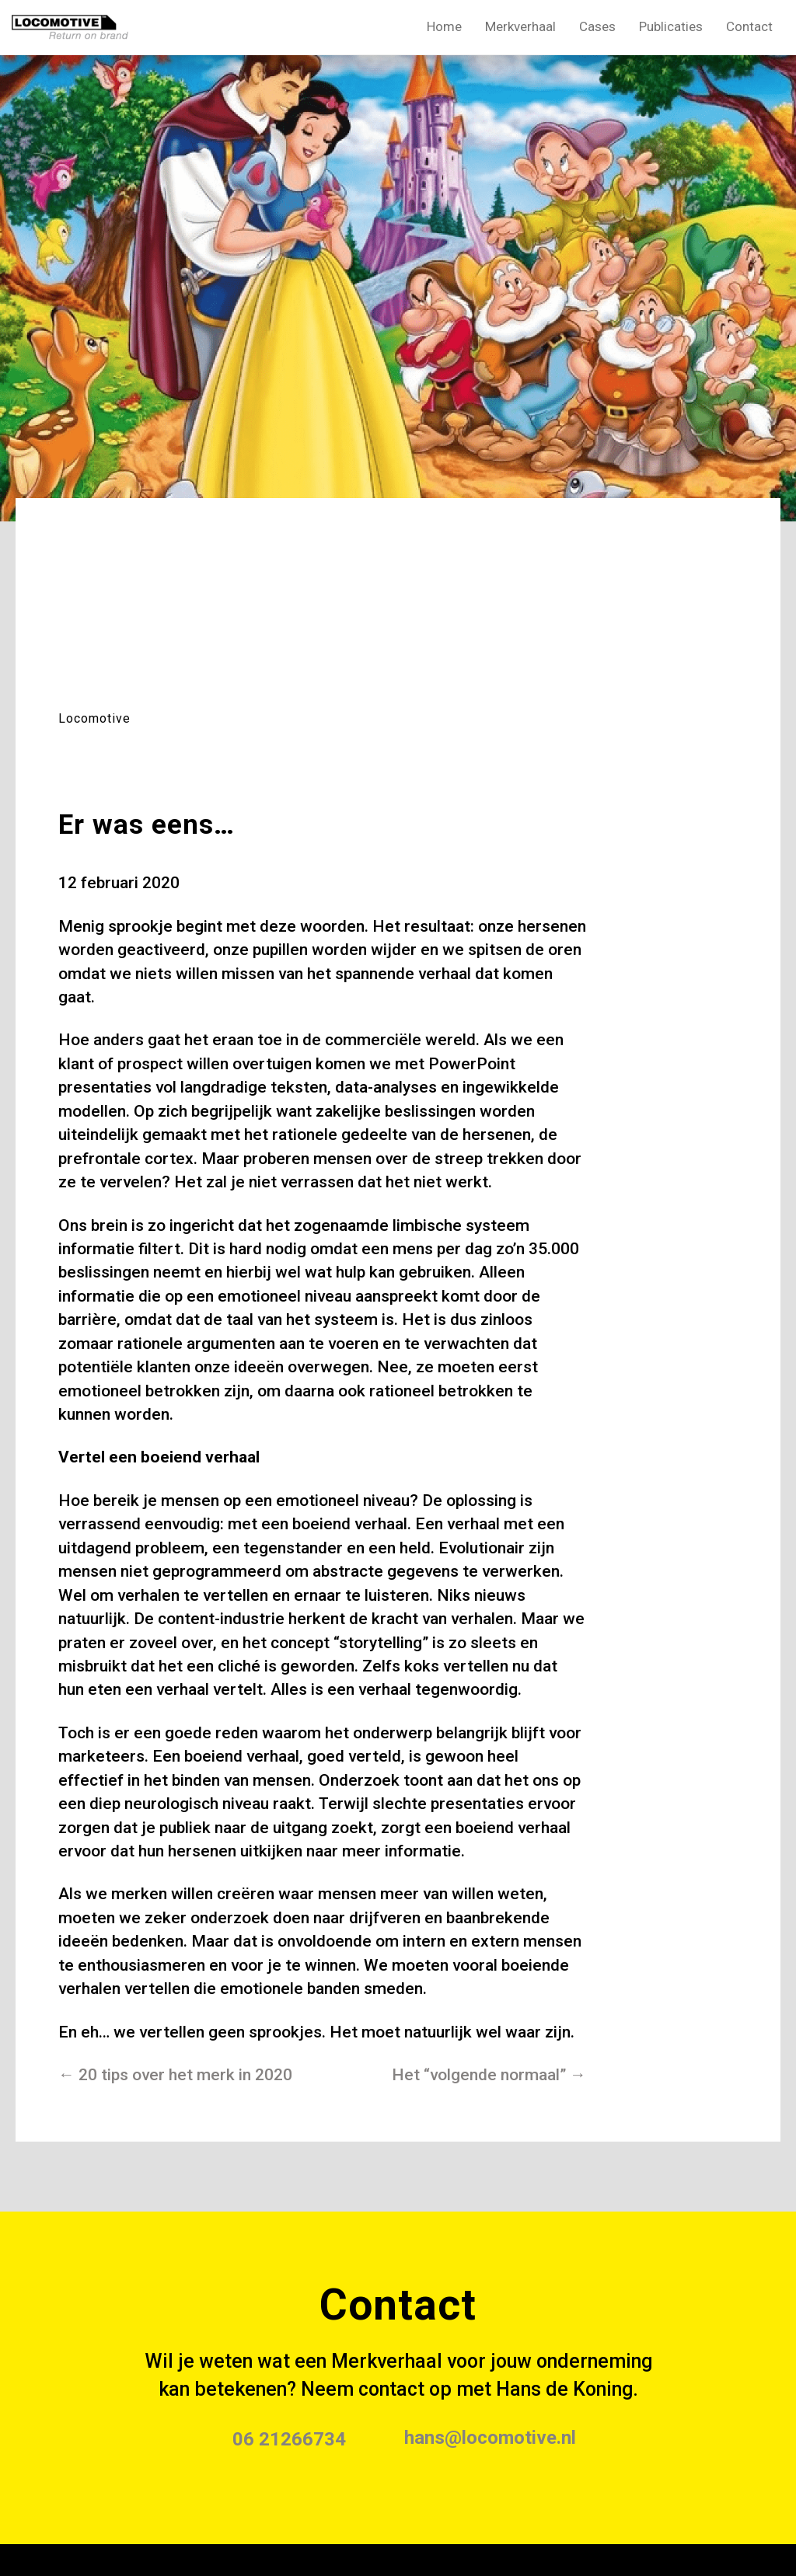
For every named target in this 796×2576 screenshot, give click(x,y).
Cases (597, 26)
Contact (749, 26)
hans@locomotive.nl (490, 2438)
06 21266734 (289, 2439)
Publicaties (671, 26)
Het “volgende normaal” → (489, 2074)
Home (444, 26)
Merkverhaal (520, 26)
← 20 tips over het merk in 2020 (175, 2074)
